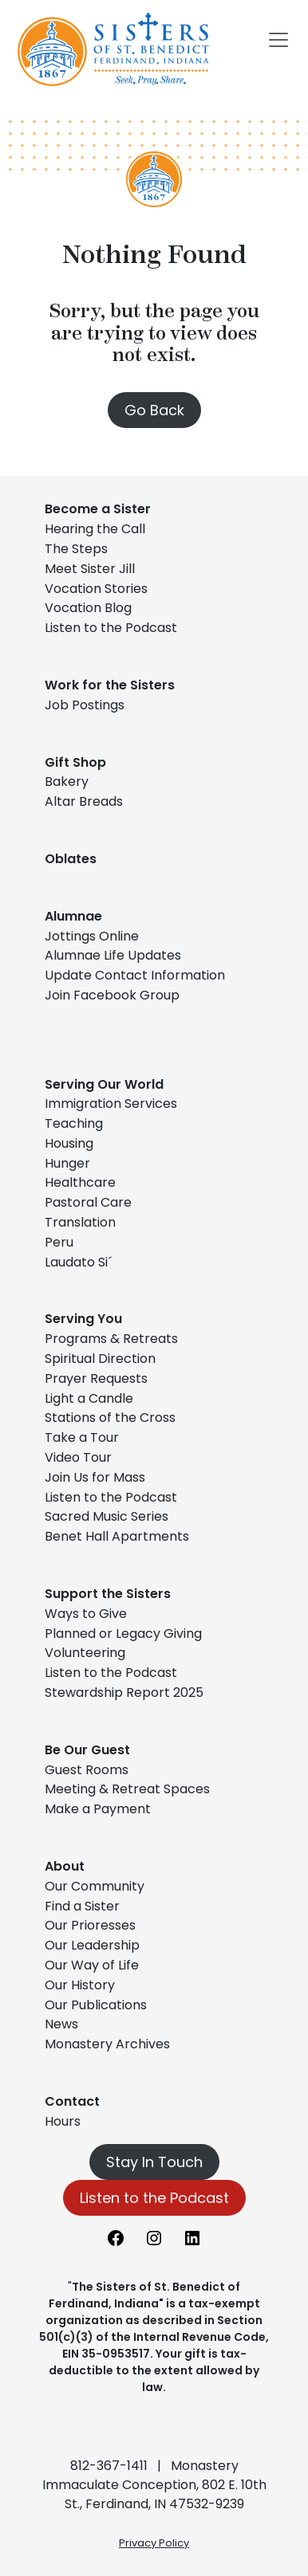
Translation (80, 1222)
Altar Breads (84, 801)
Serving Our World (104, 1084)
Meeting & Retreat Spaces (127, 1789)
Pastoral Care (88, 1202)
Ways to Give (86, 1613)
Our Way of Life (92, 1965)
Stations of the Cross (110, 1417)
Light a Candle (89, 1398)
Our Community (94, 1886)
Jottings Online (92, 936)
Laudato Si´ (78, 1262)
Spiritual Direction (100, 1358)
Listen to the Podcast (111, 627)
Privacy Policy (154, 2542)
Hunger (67, 1163)
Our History (80, 1985)
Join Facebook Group (112, 995)
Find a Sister (82, 1906)
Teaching (74, 1123)
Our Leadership (92, 1945)
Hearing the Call (95, 529)
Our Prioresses (90, 1925)
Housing (69, 1143)
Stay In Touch (154, 2162)
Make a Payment (98, 1809)
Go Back (154, 410)
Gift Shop (75, 762)
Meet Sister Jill (90, 569)
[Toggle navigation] (278, 40)
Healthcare (80, 1182)
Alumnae (73, 916)
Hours (63, 2121)
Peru (59, 1242)
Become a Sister (98, 509)
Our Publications (96, 2005)
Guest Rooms (86, 1770)
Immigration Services (111, 1103)
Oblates (71, 859)
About (65, 1866)
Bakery (67, 781)
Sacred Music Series (108, 1516)
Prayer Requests (96, 1378)
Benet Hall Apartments (117, 1536)
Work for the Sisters (110, 685)
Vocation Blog (88, 608)
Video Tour (78, 1457)
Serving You (83, 1319)
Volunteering (85, 1652)
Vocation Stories (96, 588)
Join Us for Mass (95, 1477)
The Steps (76, 549)
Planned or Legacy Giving (123, 1633)
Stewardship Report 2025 (124, 1692)
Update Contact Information (135, 975)
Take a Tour (82, 1437)
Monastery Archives (107, 2044)
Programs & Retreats (111, 1338)
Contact (72, 2101)
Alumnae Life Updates (113, 955)
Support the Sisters (108, 1593)
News (61, 2024)
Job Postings (84, 705)
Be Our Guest (87, 1750)
